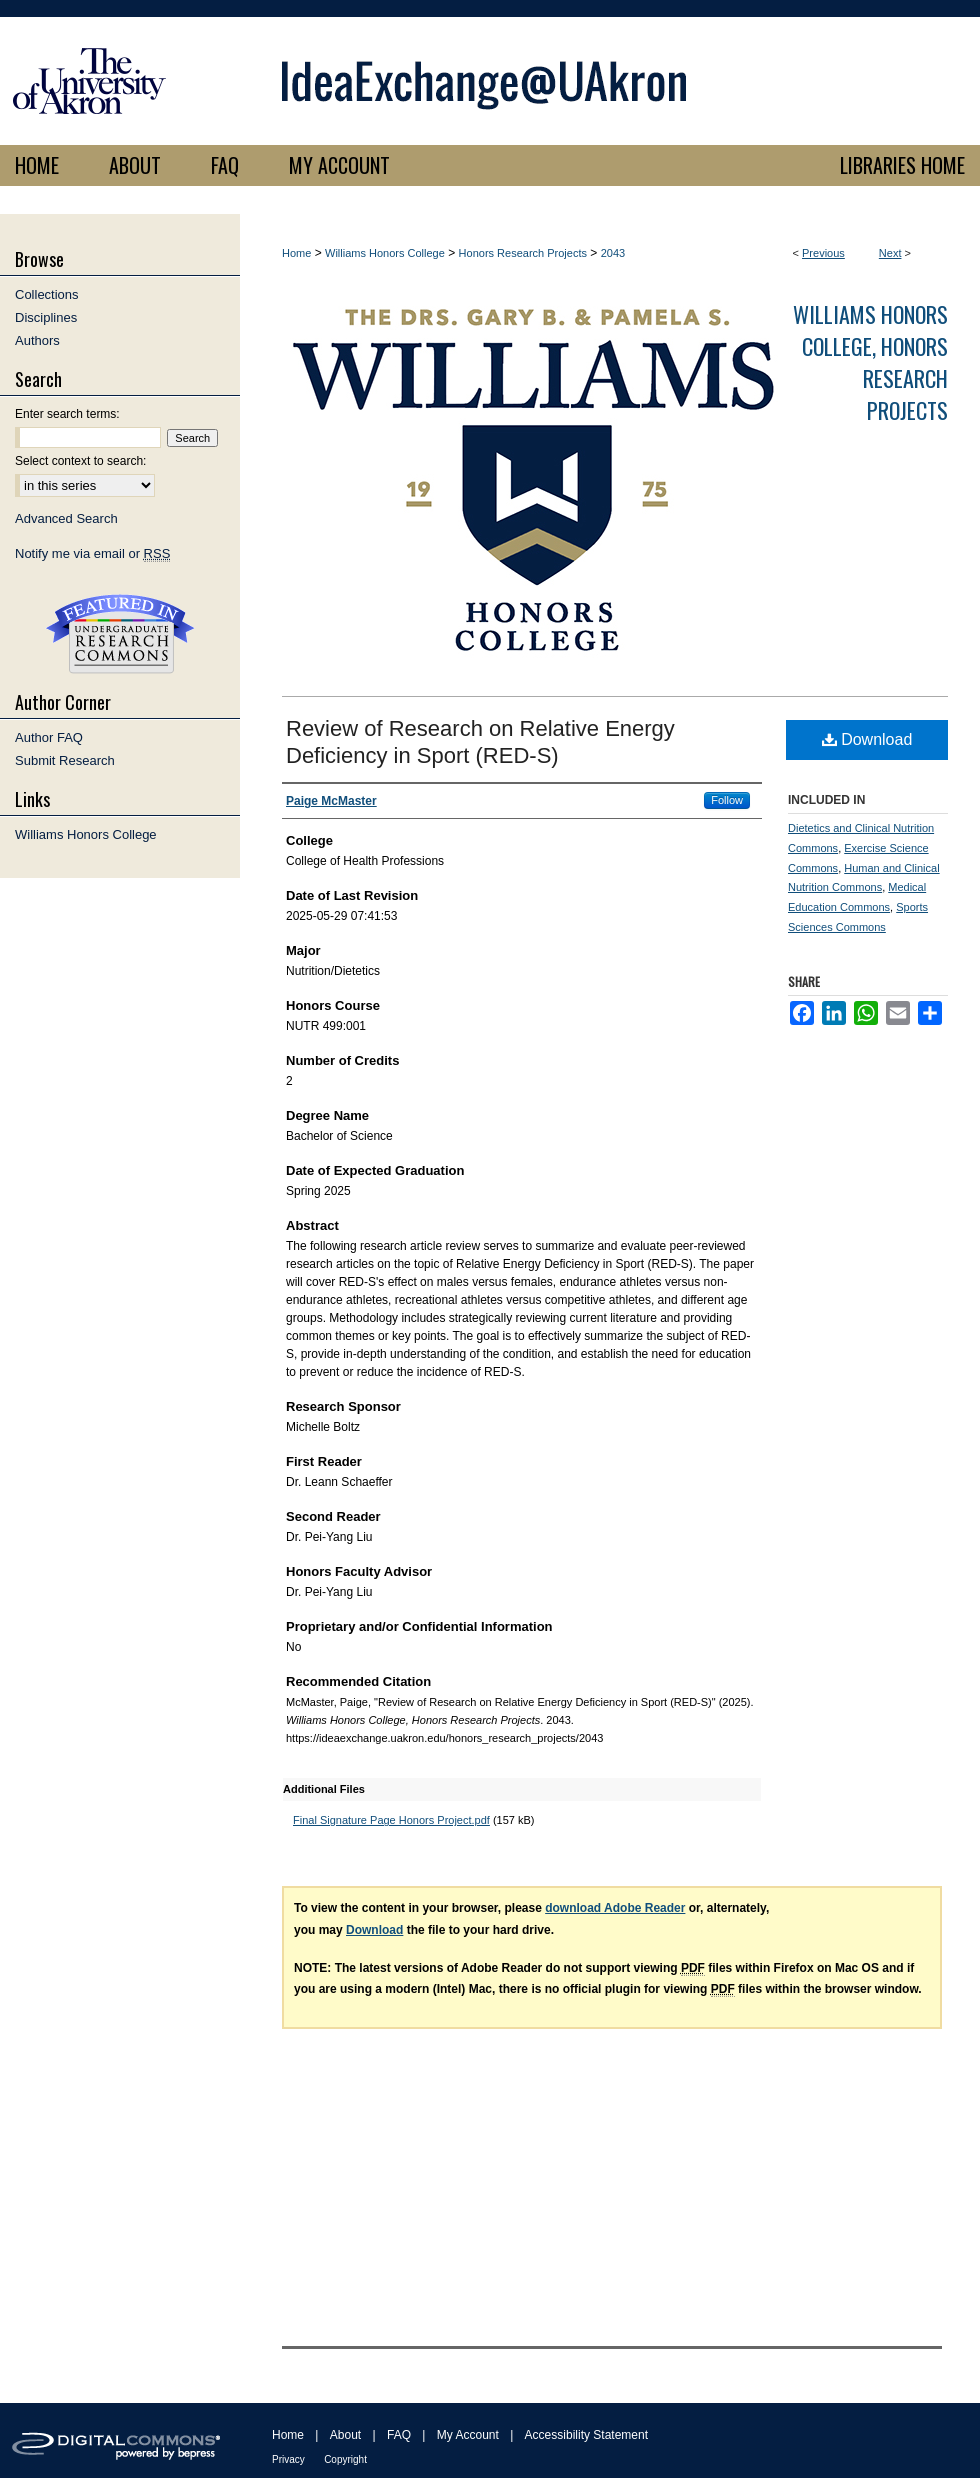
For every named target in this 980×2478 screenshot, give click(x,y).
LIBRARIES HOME (902, 165)
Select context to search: (80, 461)
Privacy (288, 2459)
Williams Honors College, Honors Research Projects (870, 362)
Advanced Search (66, 518)
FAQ (399, 2435)
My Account (468, 2435)
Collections (47, 294)
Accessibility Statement (586, 2435)
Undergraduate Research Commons (120, 634)
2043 (613, 253)
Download (867, 739)
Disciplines (46, 317)
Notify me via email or (92, 553)
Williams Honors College (385, 253)
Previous (823, 253)
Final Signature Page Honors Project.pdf (391, 1820)
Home (296, 253)
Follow (727, 800)
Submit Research (65, 760)
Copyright (345, 2459)
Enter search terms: (67, 414)
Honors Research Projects (523, 253)
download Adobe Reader (615, 1908)
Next (890, 253)
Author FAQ (49, 737)
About (345, 2435)
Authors (37, 340)
